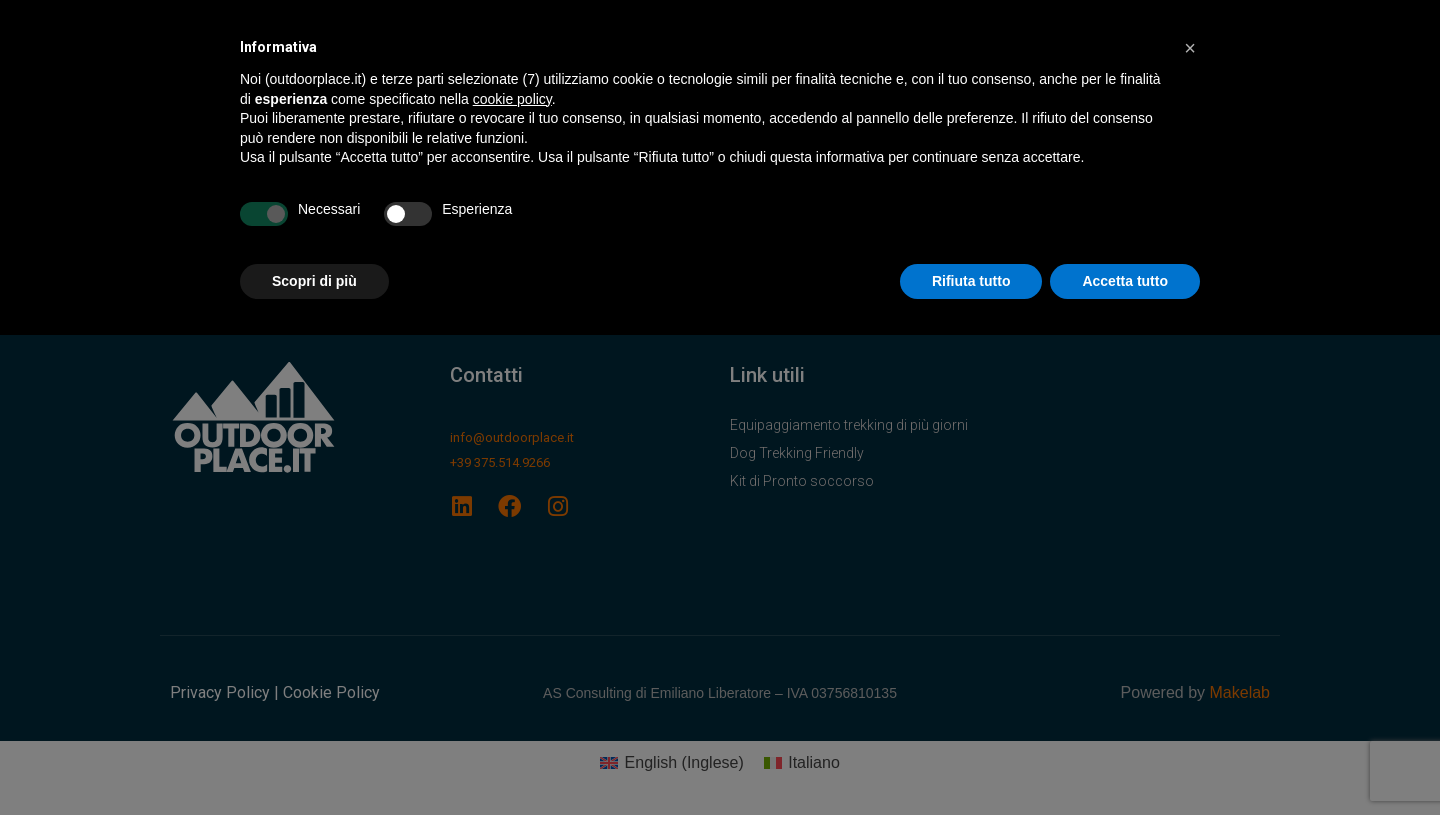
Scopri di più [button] (314, 281)
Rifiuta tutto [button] (971, 281)
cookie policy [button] (512, 99)
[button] (1190, 48)
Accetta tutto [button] (1125, 281)
